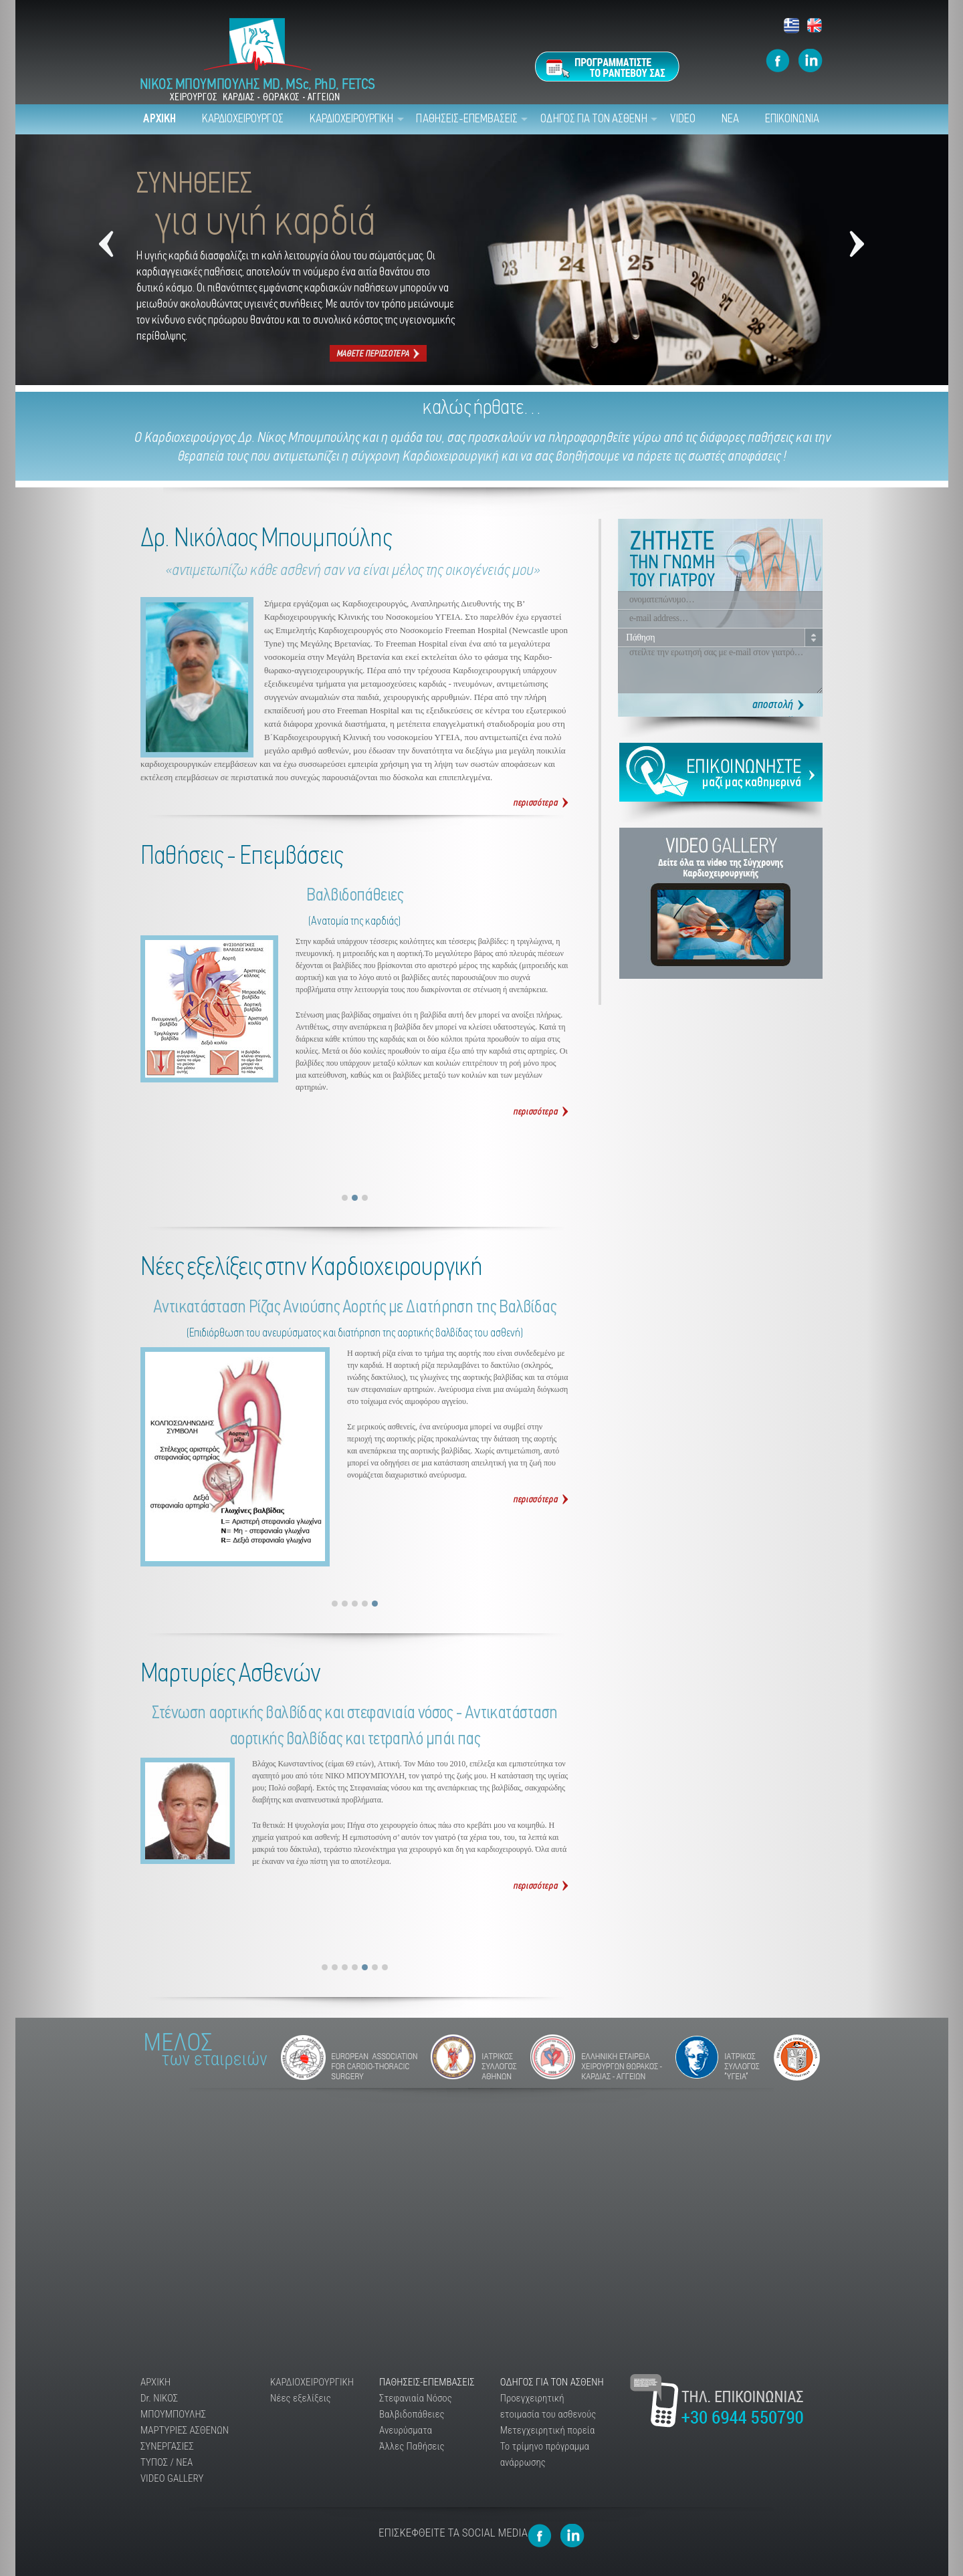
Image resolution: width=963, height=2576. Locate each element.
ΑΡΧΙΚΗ (159, 119)
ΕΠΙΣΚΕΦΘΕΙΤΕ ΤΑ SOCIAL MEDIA (453, 2532)
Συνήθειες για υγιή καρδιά (378, 353)
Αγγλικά (815, 25)
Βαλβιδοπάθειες (540, 1111)
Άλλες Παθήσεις (411, 2446)
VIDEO (683, 119)
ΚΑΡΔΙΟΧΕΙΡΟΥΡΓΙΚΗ (352, 119)
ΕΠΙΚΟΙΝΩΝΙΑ (792, 119)
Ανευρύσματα (405, 2430)
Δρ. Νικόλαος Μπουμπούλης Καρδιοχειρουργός (540, 803)
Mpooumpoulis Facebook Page (778, 60)
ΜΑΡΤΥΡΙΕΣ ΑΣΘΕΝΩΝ (184, 2430)
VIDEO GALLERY (171, 2478)
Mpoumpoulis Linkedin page (810, 60)
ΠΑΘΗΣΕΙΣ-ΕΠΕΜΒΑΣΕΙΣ (467, 119)
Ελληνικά (792, 25)
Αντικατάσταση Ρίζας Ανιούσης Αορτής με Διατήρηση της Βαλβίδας (540, 1499)
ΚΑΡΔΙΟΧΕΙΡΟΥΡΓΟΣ (243, 119)
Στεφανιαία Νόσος (415, 2398)
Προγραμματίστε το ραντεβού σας (607, 66)
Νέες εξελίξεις (300, 2398)
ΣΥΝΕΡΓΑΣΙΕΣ (167, 2446)
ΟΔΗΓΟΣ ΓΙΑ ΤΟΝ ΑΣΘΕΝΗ (593, 119)
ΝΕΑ (730, 119)
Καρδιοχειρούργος (189, 438)
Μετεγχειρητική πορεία (547, 2430)
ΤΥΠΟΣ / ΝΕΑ (166, 2462)
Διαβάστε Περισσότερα (540, 1886)
